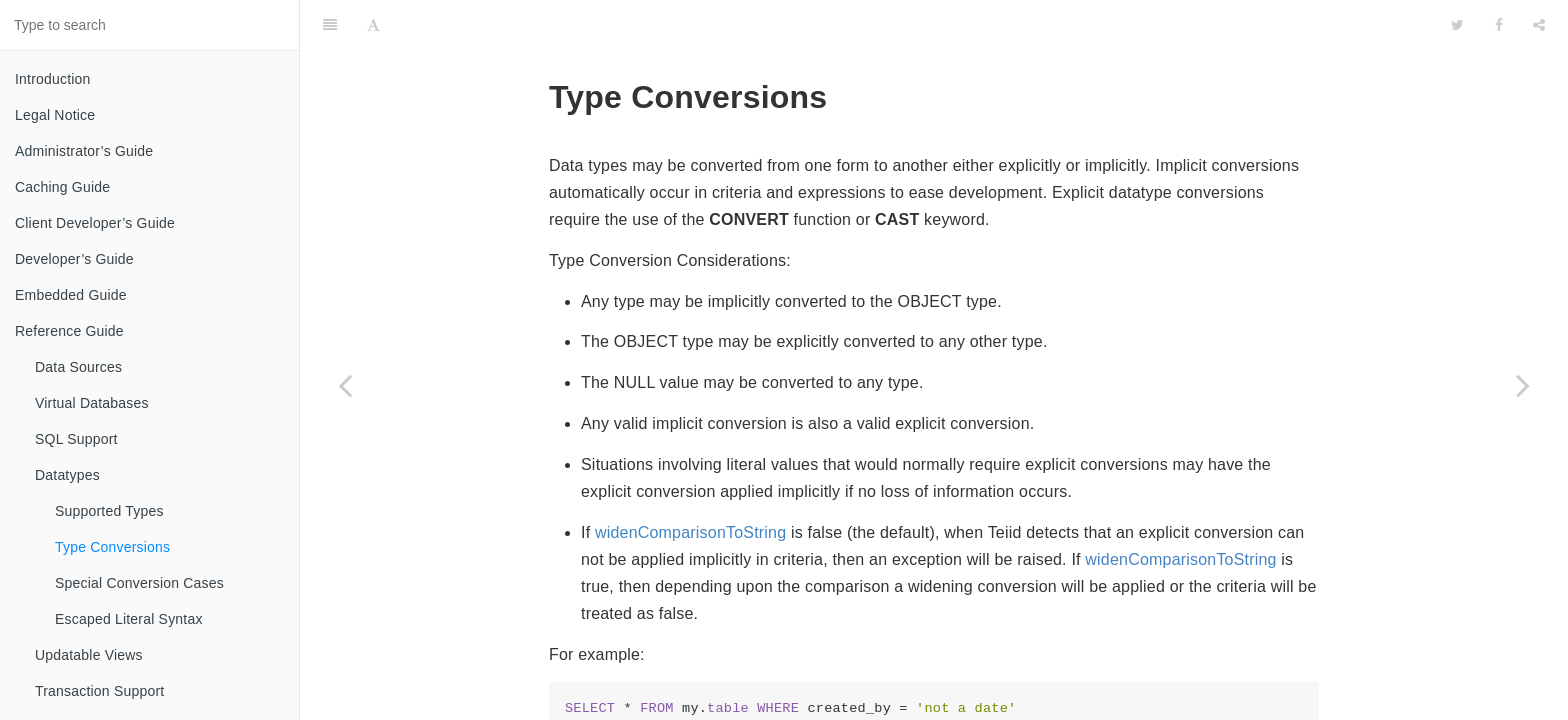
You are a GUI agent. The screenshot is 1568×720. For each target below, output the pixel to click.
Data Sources (78, 367)
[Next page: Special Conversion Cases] (1523, 385)
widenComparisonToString (690, 482)
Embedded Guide (71, 295)
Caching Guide (62, 187)
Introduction (53, 79)
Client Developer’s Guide (95, 223)
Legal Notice (55, 115)
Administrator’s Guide (84, 151)
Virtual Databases (92, 403)
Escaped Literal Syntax (129, 619)
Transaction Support (99, 691)
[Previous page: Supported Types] (345, 385)
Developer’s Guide (74, 259)
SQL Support (76, 439)
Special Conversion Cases (139, 583)
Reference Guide (69, 331)
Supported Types (109, 511)
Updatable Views (89, 655)
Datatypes (67, 475)
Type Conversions (112, 547)
